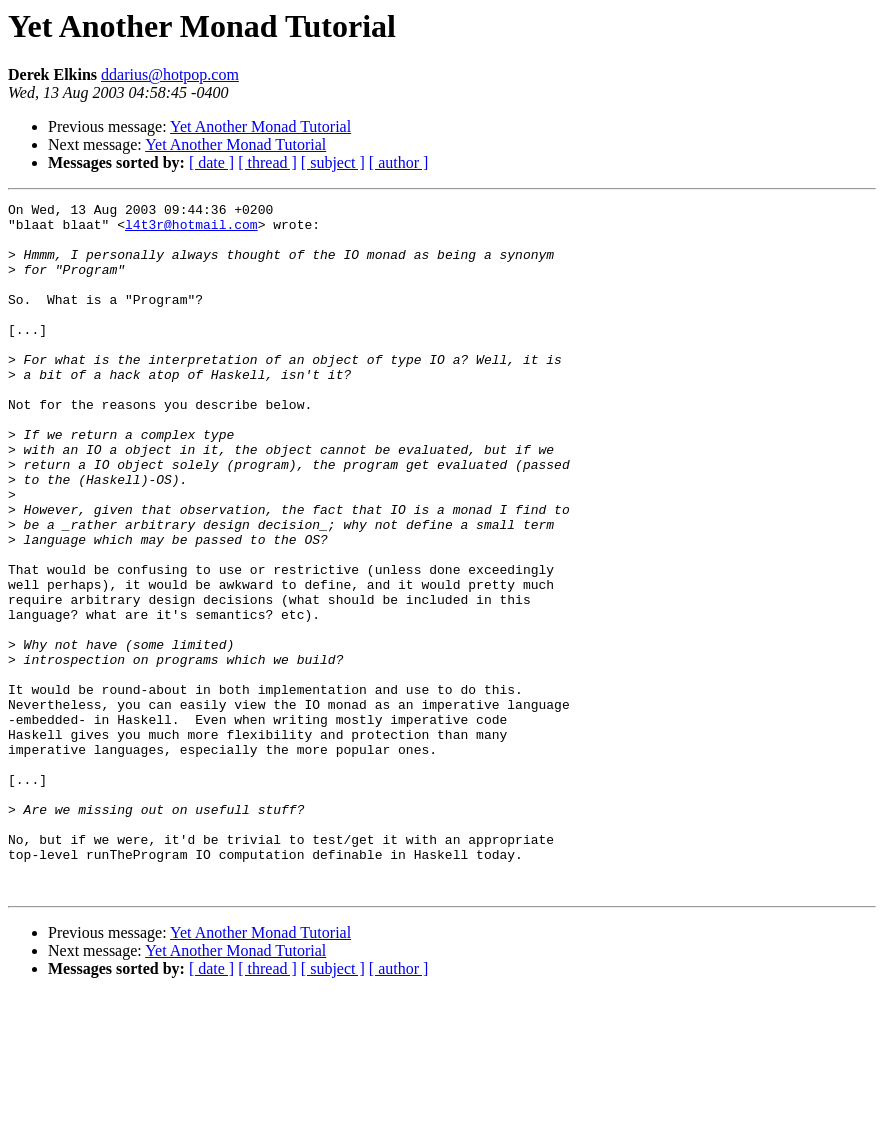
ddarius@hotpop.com (170, 74)
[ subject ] (333, 162)
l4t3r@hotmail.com (191, 230)
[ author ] (399, 162)
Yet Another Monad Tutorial (260, 126)
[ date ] (211, 162)
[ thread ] (267, 162)
